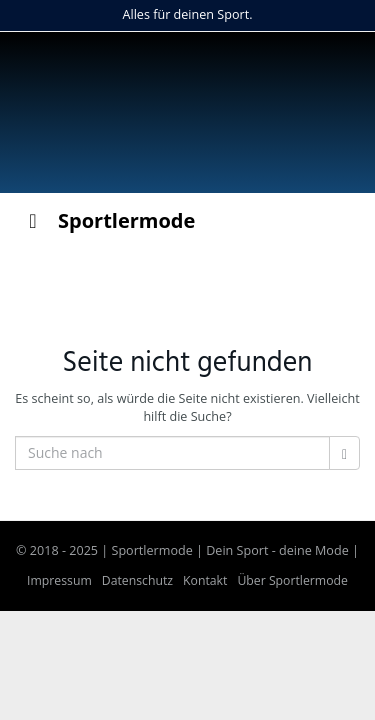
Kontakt (205, 580)
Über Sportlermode (292, 580)
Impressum (59, 580)
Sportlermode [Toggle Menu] (107, 220)
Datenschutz (137, 580)
